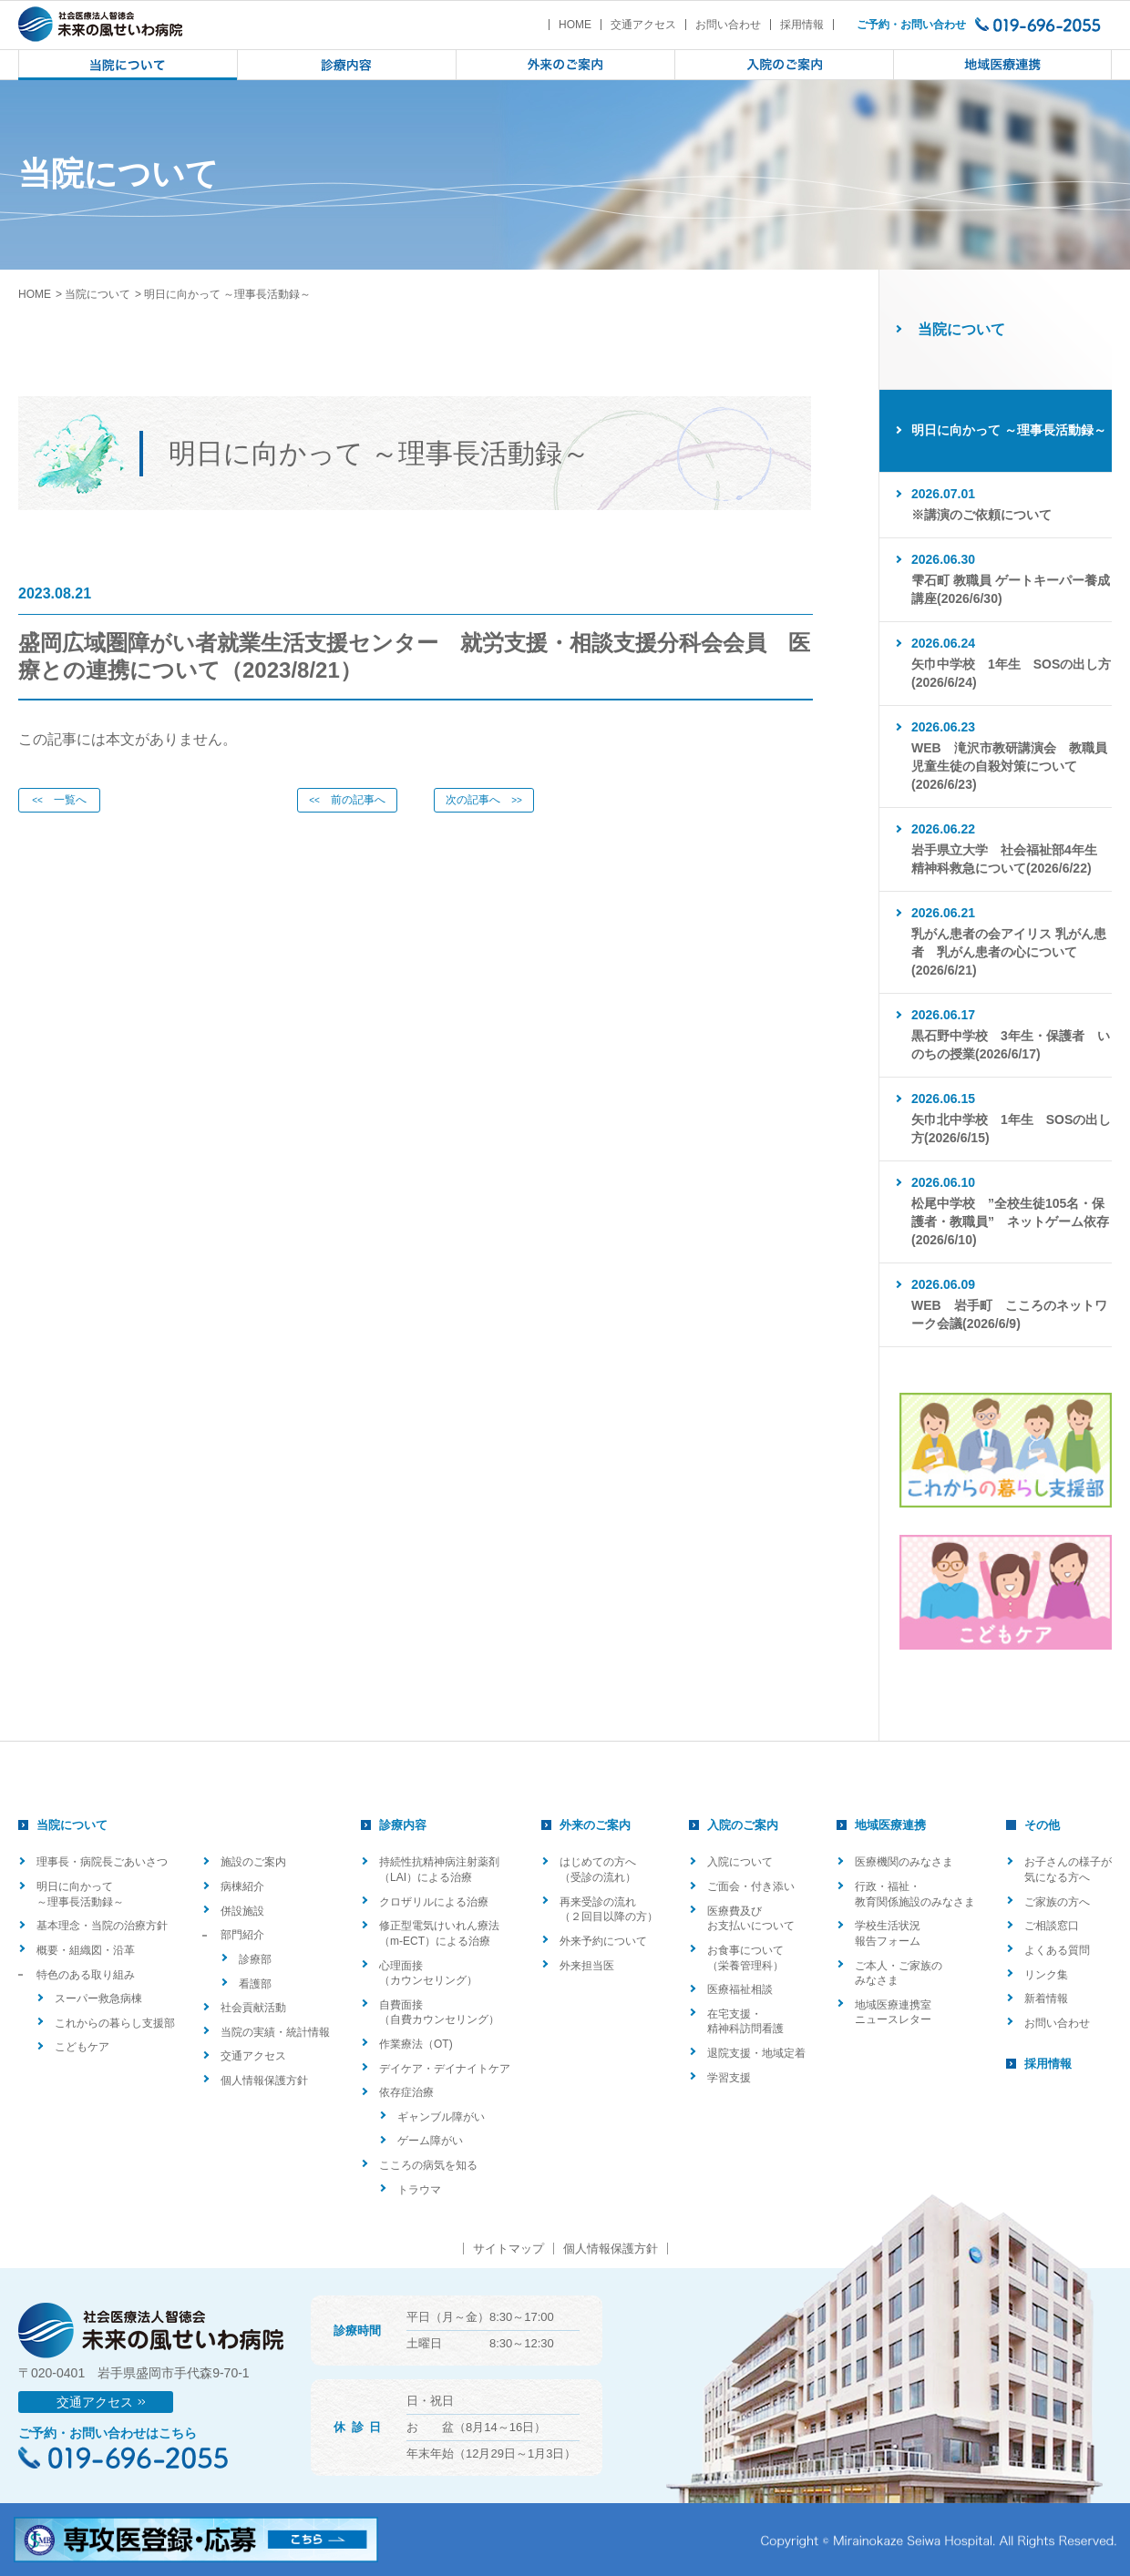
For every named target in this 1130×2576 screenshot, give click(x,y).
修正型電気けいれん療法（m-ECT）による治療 (439, 1933)
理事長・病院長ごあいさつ (102, 1861)
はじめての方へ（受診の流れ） (598, 1869)
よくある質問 (1057, 1950)
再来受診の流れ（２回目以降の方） (609, 1910)
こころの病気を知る (428, 2165)
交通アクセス (643, 24)
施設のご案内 (253, 1861)
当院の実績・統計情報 (275, 2032)
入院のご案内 (742, 1825)
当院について (97, 294)
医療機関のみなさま (904, 1861)
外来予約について (603, 1941)
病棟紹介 (242, 1886)
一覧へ (59, 799)
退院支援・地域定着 (756, 2053)
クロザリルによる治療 (433, 1902)
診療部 (255, 1959)
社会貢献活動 (253, 2007)
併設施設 (242, 1911)
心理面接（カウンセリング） (428, 1973)
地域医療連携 (890, 1825)
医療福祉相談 (740, 1989)
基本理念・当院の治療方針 (102, 1925)
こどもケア (82, 2046)
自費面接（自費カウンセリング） (439, 2012)
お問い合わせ (728, 24)
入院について (740, 1861)
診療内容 (402, 1825)
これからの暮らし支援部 (115, 2023)
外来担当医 (587, 1965)
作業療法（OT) (416, 2044)
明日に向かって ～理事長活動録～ (80, 1894)
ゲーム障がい (430, 2140)
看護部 (255, 1984)
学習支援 (729, 2077)
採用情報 (802, 24)
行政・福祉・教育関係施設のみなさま (915, 1894)
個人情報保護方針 (264, 2080)
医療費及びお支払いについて (751, 1919)
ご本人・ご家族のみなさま (898, 1973)
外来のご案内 (595, 1825)
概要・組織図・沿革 (85, 1950)
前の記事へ (347, 799)
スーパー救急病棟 (98, 1998)
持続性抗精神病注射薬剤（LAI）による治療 (439, 1869)
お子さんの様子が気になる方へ (1068, 1869)
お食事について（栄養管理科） (745, 1958)
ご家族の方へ (1057, 1902)
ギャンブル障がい (441, 2117)
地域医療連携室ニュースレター (893, 2012)
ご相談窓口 (1051, 1925)
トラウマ (419, 2189)
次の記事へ (484, 799)
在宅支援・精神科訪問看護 (745, 2022)
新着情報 (1046, 1998)
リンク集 (1046, 1974)
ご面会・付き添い (751, 1886)
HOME (575, 24)
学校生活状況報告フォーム (887, 1933)
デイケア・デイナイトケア (444, 2068)
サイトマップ (508, 2248)
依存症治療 (406, 2092)
